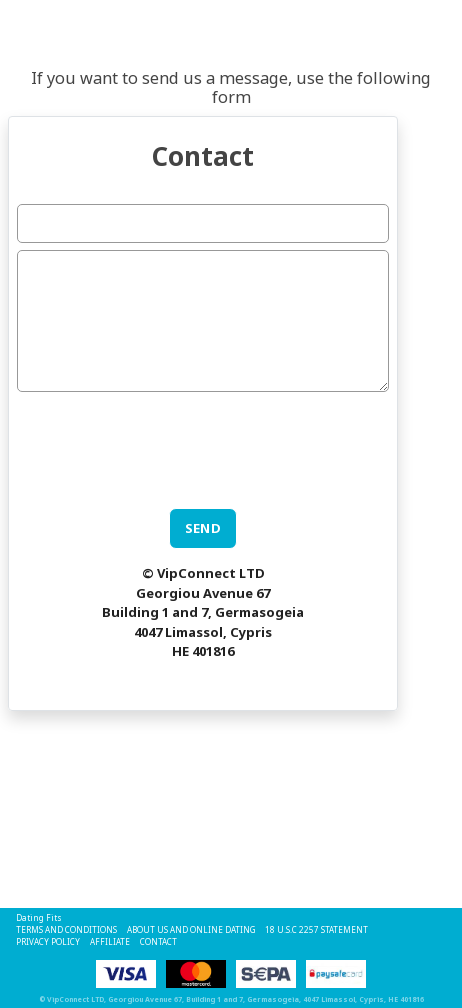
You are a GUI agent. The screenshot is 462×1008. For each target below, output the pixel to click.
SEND (203, 528)
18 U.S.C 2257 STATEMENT (316, 929)
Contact (158, 941)
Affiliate (110, 941)
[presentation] (169, 438)
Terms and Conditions (66, 929)
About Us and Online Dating (191, 929)
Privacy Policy (48, 941)
